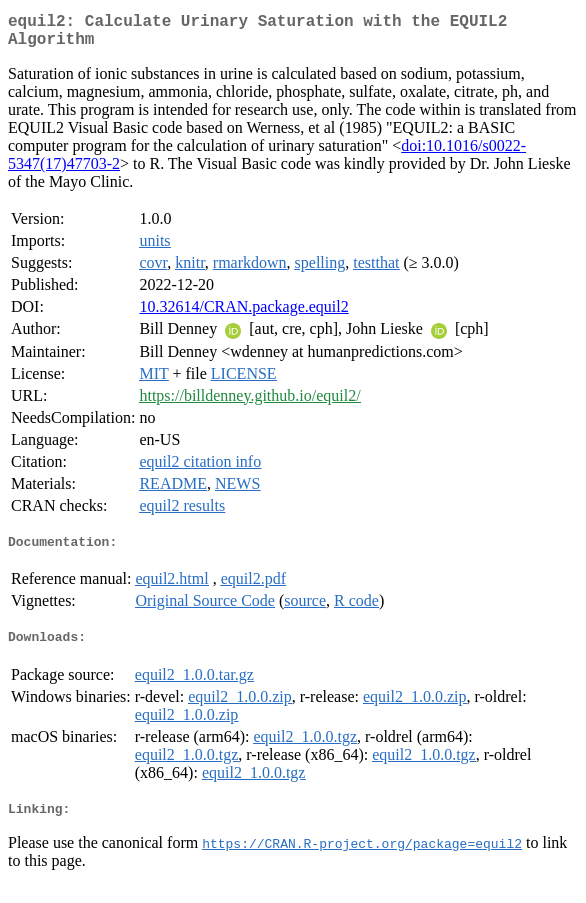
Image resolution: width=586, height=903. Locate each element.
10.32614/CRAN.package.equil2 (243, 314)
